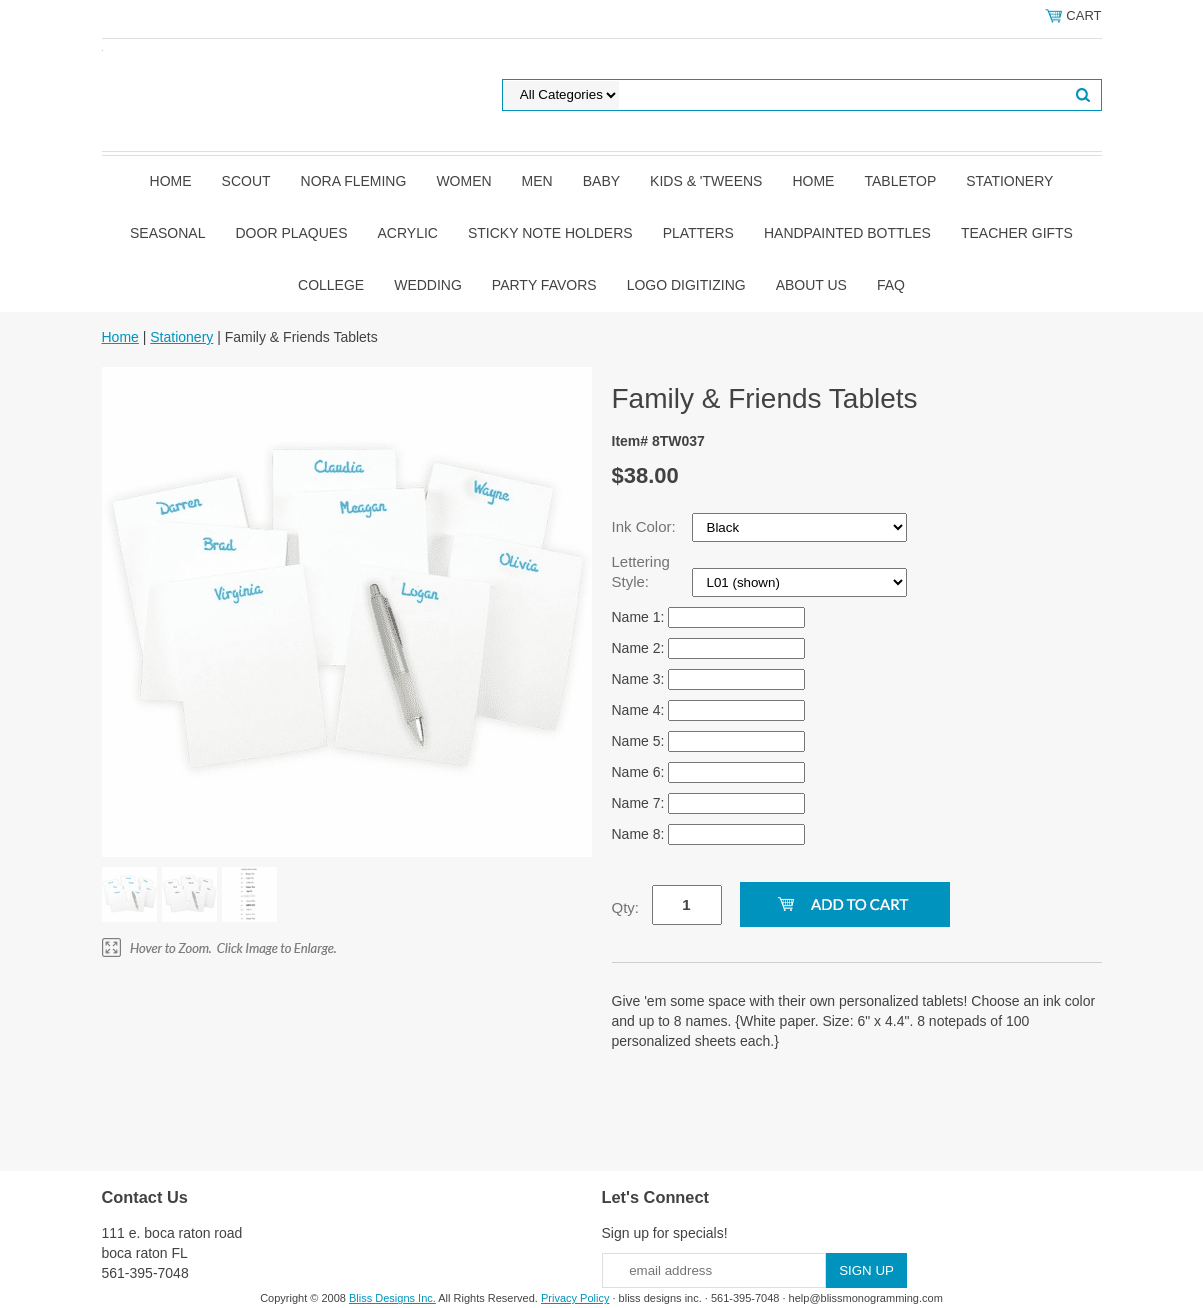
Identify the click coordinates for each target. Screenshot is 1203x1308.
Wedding (428, 285)
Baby (601, 181)
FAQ (891, 285)
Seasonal (167, 233)
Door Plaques (292, 233)
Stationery (1009, 181)
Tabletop (900, 181)
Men (537, 181)
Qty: (626, 907)
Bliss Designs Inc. (392, 1298)
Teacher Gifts (1017, 233)
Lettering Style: (641, 571)
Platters (698, 233)
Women (463, 181)
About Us (811, 285)
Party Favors (544, 285)
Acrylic (408, 233)
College (331, 285)
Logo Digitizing (686, 285)
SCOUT (246, 181)
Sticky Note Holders (550, 233)
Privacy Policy (575, 1298)
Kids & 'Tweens (706, 181)
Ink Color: (646, 526)
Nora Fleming (354, 181)
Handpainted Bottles (847, 233)
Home (171, 181)
